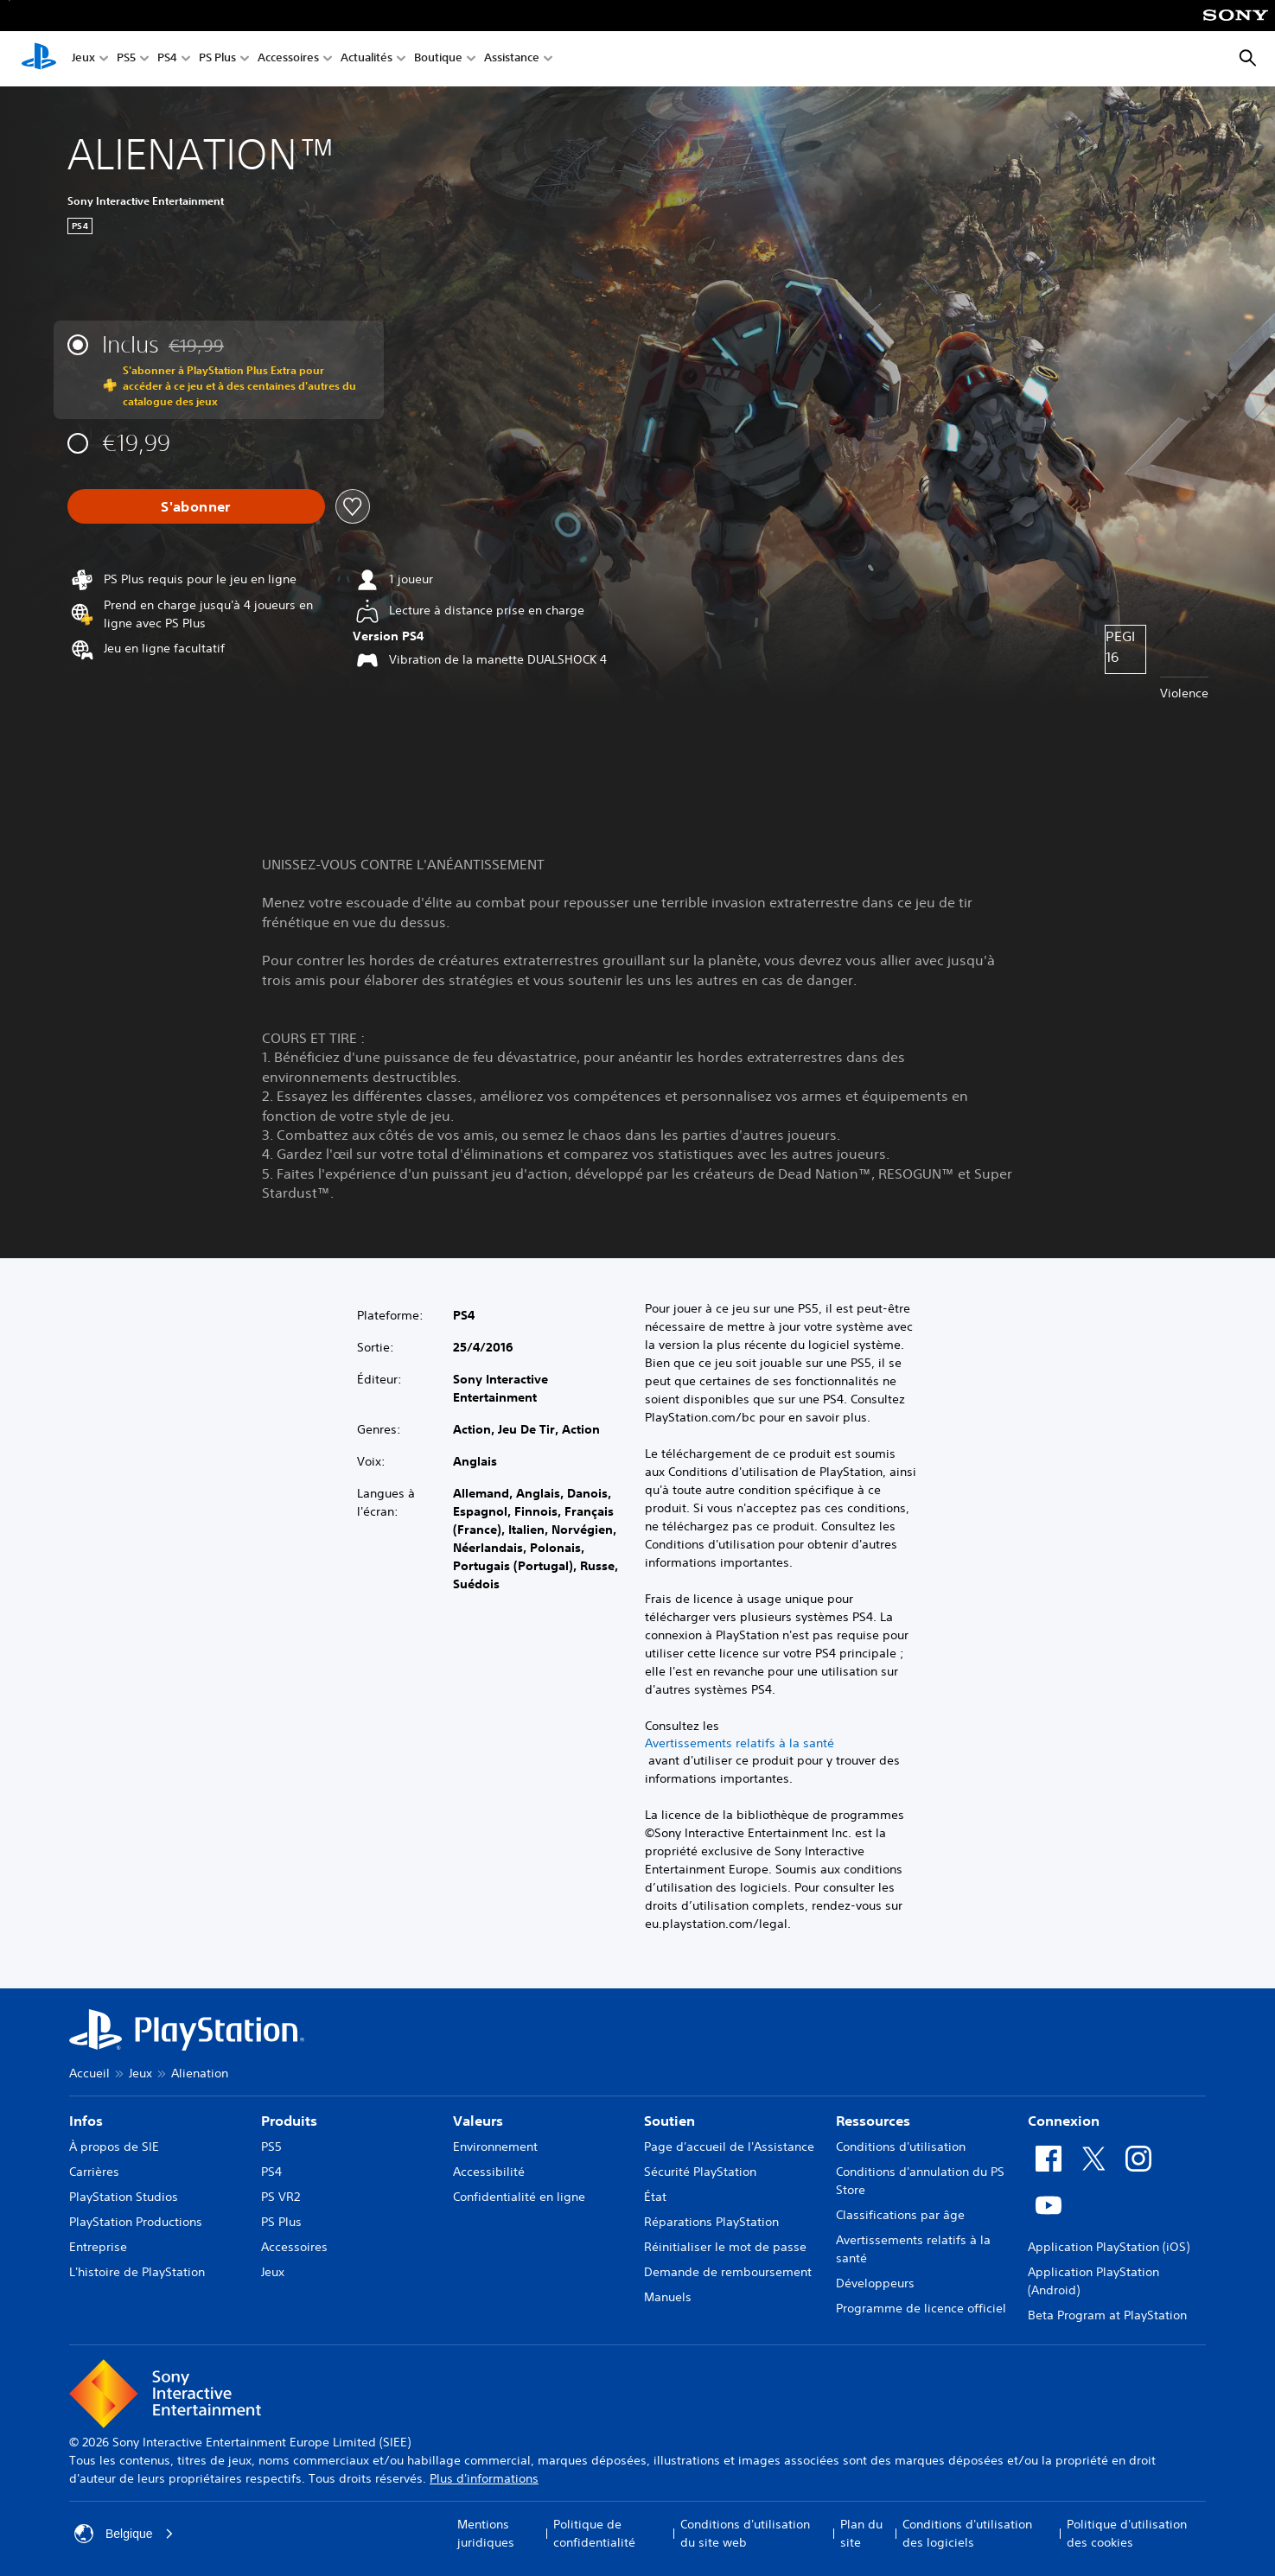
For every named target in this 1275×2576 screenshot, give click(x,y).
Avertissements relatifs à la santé (739, 1743)
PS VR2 (280, 2196)
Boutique (438, 59)
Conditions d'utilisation (901, 2146)
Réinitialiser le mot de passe (725, 2247)
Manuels (668, 2297)
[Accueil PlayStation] (39, 58)
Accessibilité (489, 2171)
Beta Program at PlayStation (1107, 2315)
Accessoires (288, 59)
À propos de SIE (114, 2146)
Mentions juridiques (485, 2533)
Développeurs (875, 2283)
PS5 (126, 59)
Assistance (511, 59)
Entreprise (98, 2247)
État (655, 2196)
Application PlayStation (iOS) (1108, 2247)
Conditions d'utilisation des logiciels (967, 2533)
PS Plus (217, 59)
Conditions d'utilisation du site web (745, 2533)
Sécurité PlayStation (700, 2171)
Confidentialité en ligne (519, 2196)
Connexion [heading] (1064, 2120)
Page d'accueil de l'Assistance (729, 2146)
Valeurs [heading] (478, 2120)
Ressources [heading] (873, 2120)
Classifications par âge (900, 2215)
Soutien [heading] (669, 2120)
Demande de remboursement (728, 2272)
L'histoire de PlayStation (137, 2272)
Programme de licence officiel (921, 2308)
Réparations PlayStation (711, 2221)
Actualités (366, 59)
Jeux (83, 59)
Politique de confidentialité (594, 2533)
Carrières (94, 2171)
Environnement (495, 2146)
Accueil (89, 2073)
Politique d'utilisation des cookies (1127, 2533)
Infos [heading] (86, 2120)
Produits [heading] (289, 2120)
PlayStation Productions (135, 2221)
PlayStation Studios (123, 2196)
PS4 (167, 59)
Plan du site (861, 2533)
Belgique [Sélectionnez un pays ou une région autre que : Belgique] (124, 2533)
